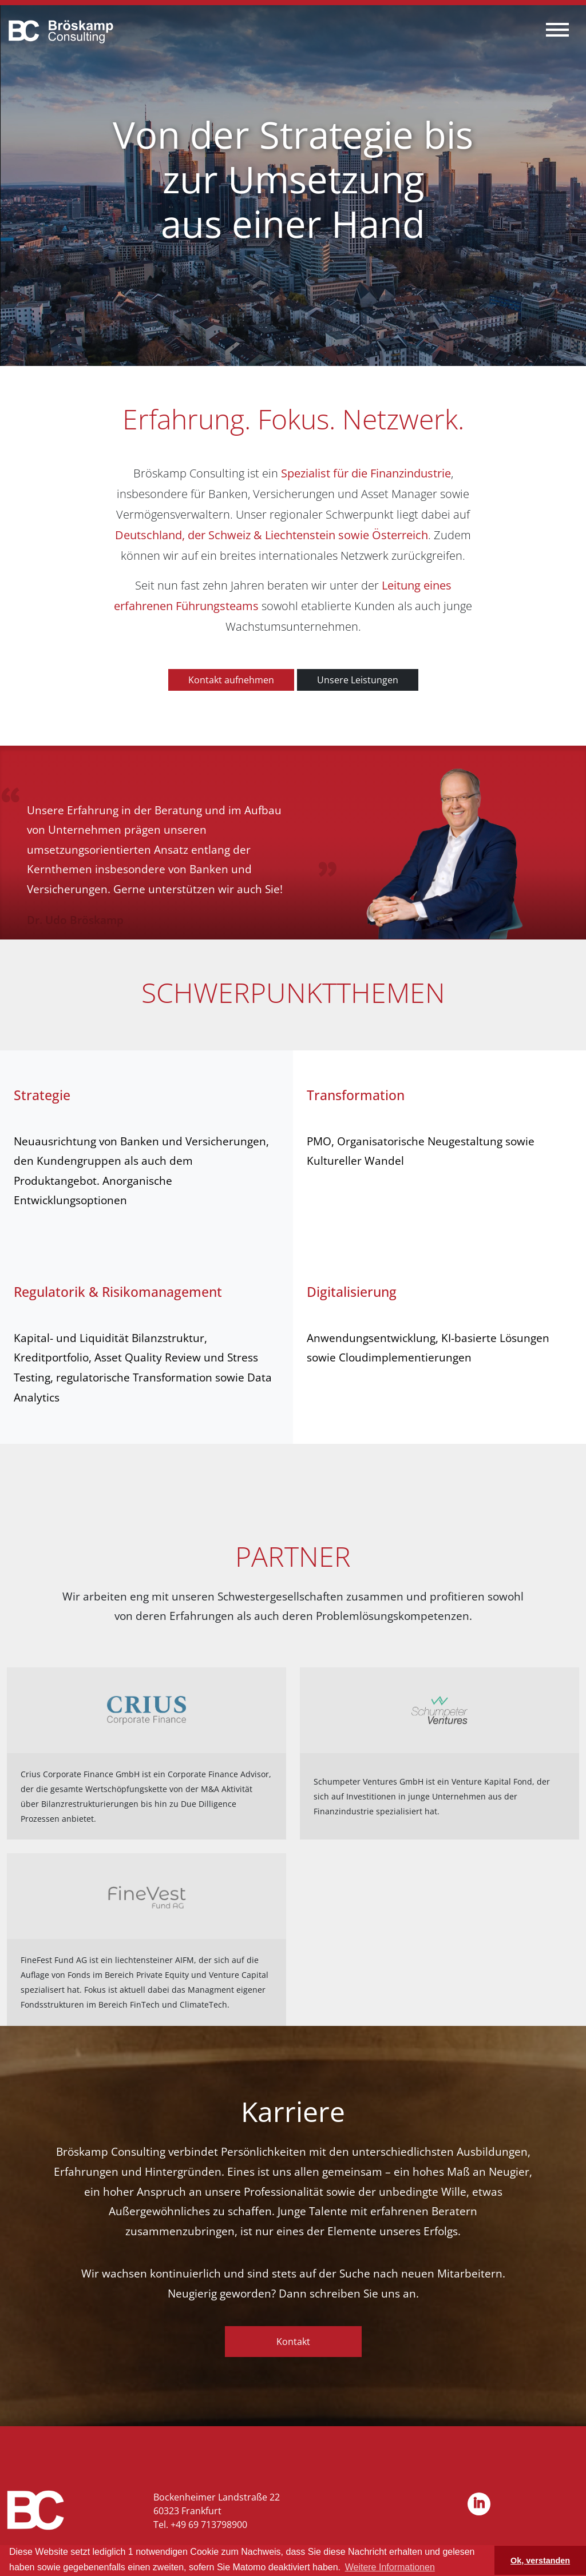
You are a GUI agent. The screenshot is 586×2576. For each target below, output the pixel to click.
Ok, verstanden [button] (540, 2560)
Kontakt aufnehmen (231, 680)
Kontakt (293, 2341)
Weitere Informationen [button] (390, 2567)
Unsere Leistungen (357, 680)
